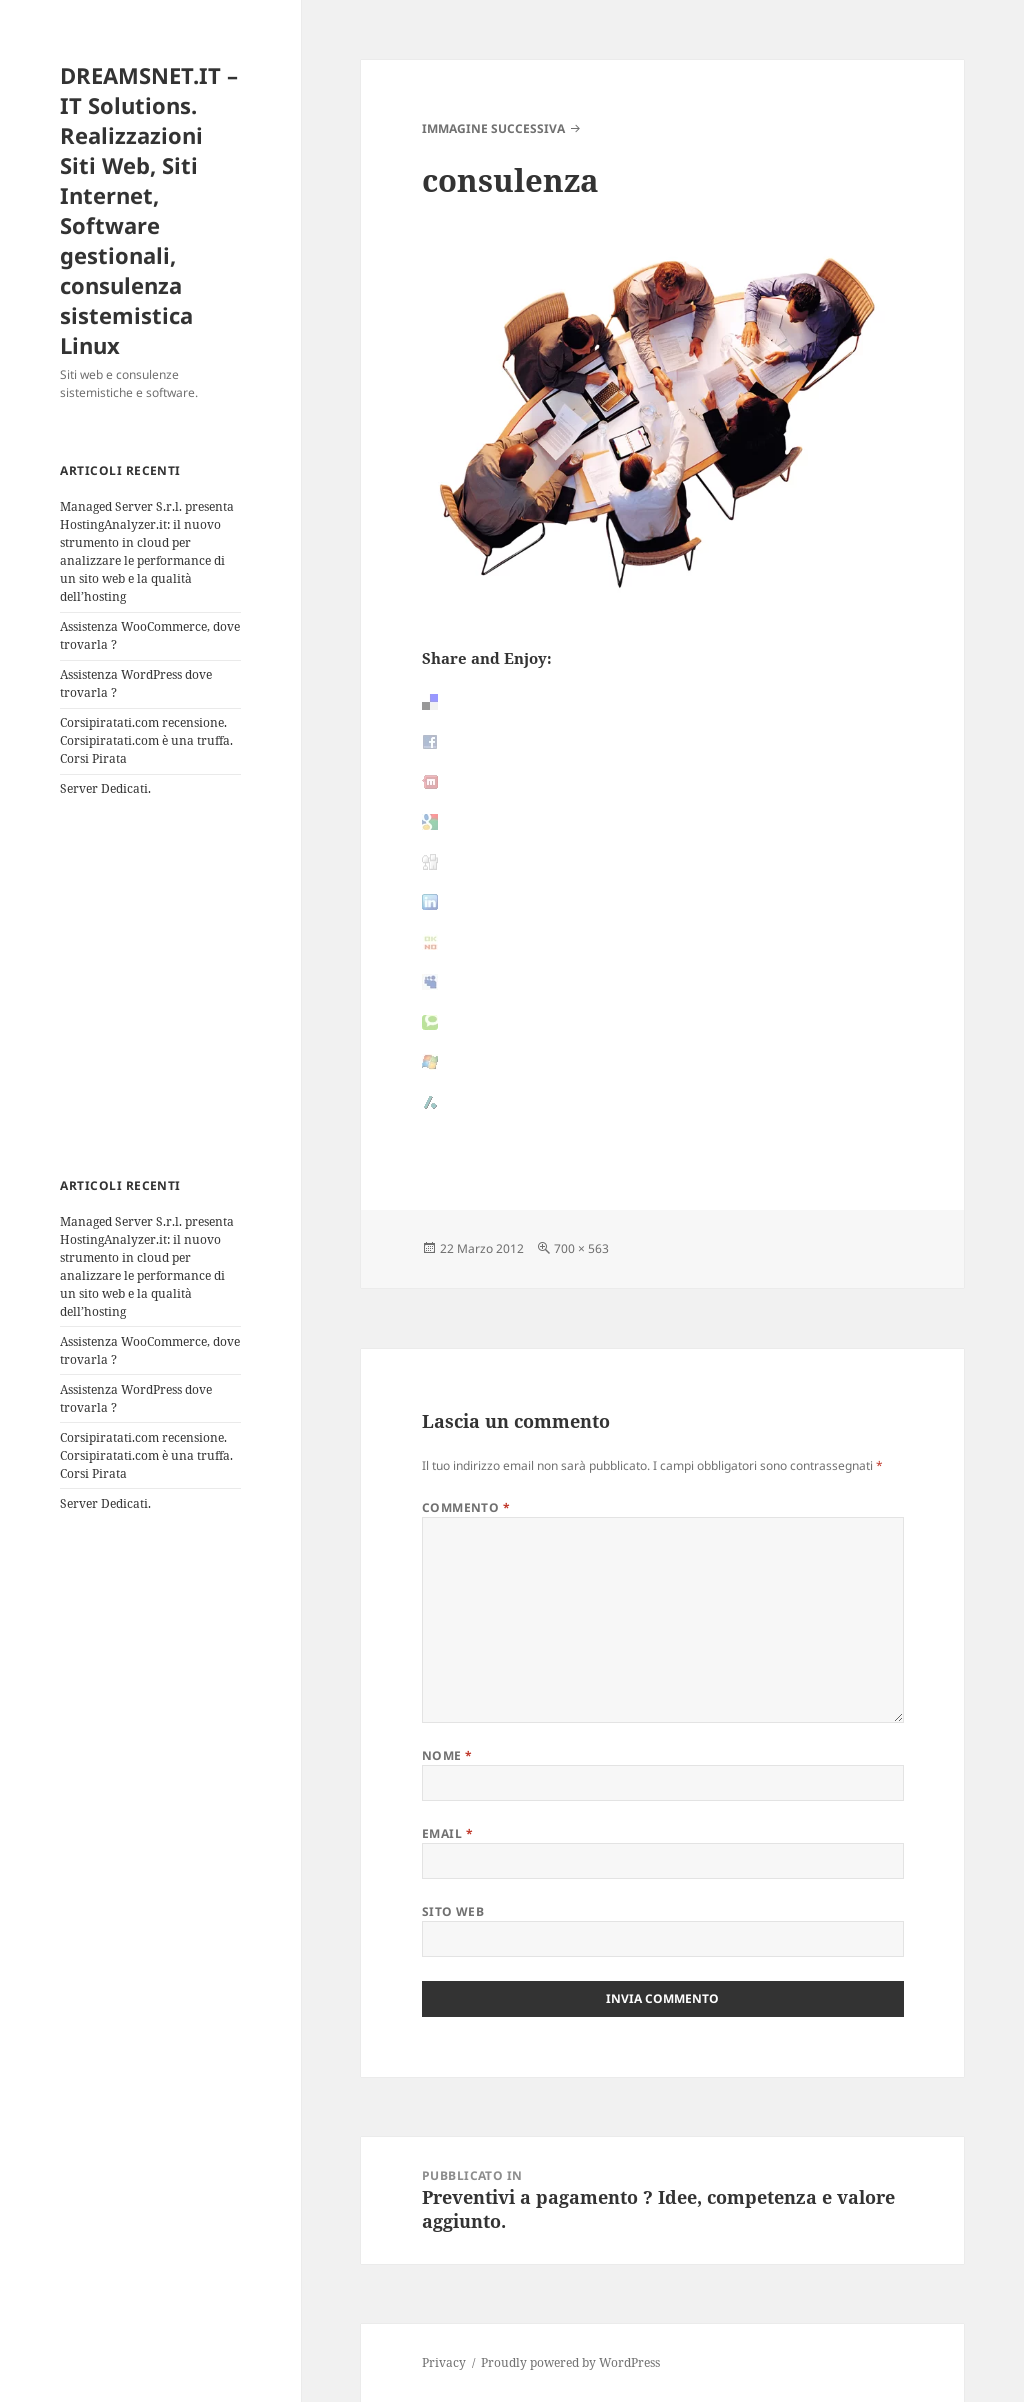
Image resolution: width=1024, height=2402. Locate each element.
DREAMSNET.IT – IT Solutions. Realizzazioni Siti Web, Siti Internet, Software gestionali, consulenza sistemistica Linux (149, 210)
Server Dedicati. (105, 788)
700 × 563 (581, 1248)
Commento (466, 1507)
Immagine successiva (493, 128)
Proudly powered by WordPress (570, 2362)
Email (447, 1833)
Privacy (444, 2362)
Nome (447, 1755)
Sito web (453, 1911)
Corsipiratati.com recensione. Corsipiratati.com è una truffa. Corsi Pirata (146, 740)
